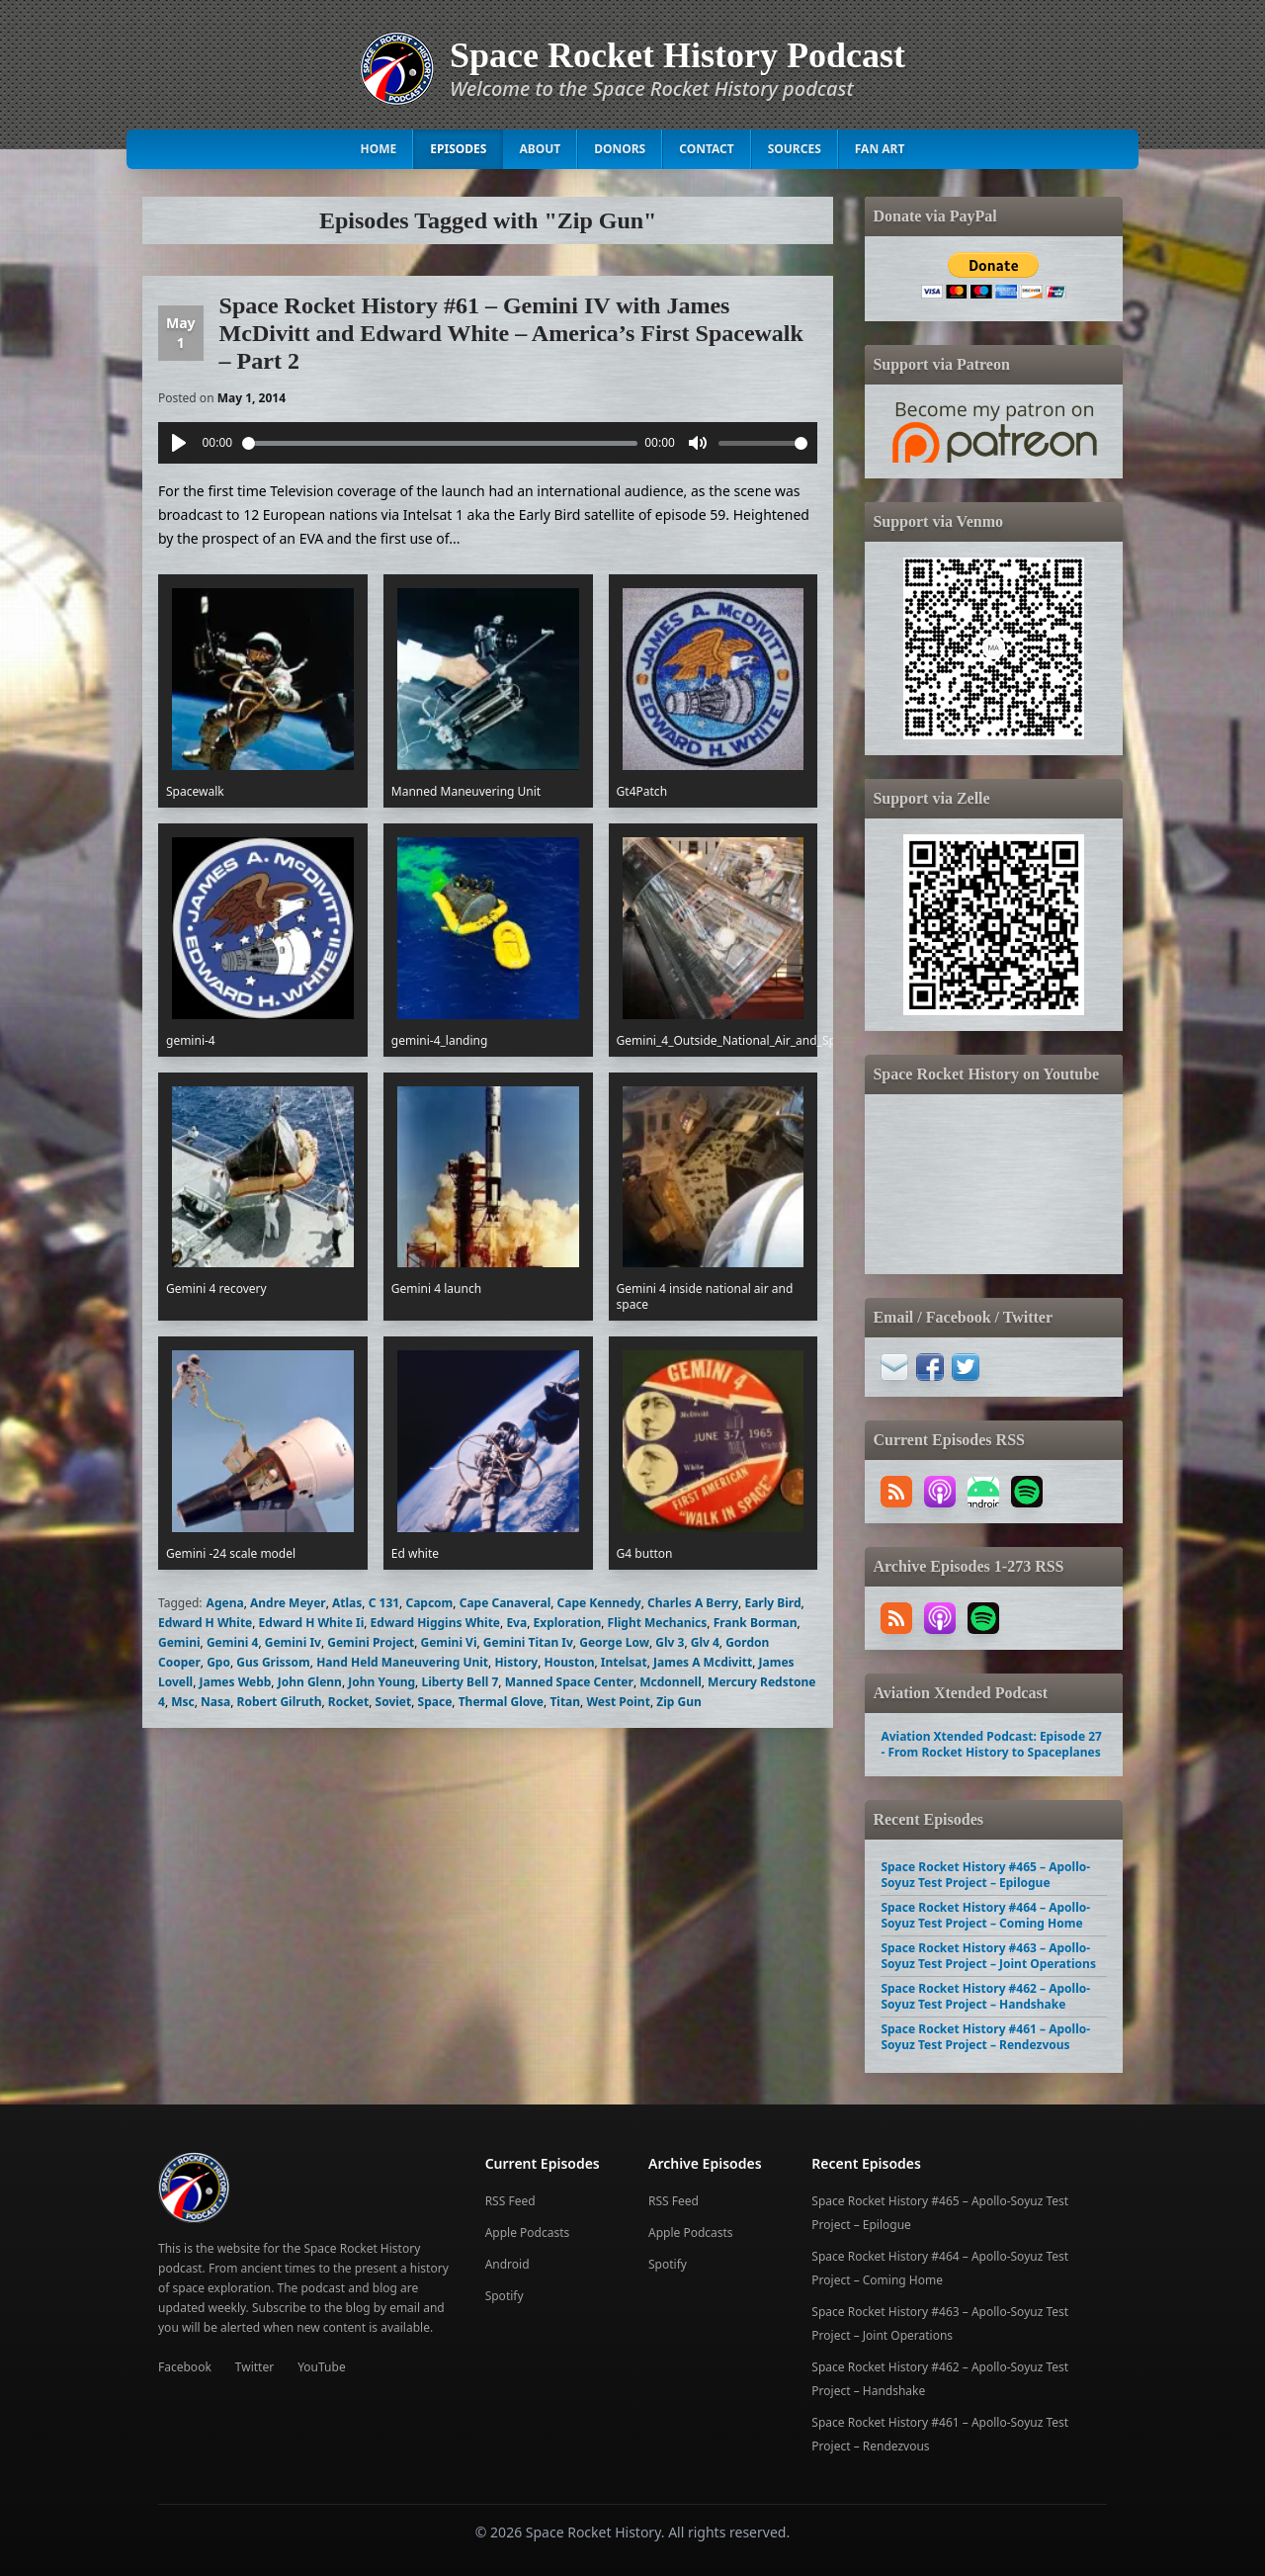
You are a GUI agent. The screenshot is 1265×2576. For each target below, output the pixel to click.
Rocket (348, 1701)
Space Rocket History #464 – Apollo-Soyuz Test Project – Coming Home (985, 1915)
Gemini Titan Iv (528, 1642)
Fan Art (880, 148)
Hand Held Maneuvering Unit (402, 1662)
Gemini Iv (293, 1642)
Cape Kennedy (599, 1602)
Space (435, 1701)
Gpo (218, 1662)
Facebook (184, 2367)
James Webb (235, 1682)
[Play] (179, 443)
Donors (619, 148)
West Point (617, 1701)
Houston (569, 1662)
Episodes (458, 148)
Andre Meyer (288, 1602)
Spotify (504, 2295)
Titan (564, 1701)
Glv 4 (705, 1642)
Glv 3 (669, 1642)
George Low (614, 1642)
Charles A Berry (692, 1602)
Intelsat (624, 1662)
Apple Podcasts (527, 2232)
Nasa (215, 1701)
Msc (183, 1701)
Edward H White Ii (312, 1622)
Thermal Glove (501, 1701)
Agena (225, 1602)
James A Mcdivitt (702, 1662)
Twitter (254, 2367)
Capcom (429, 1602)
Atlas (347, 1602)
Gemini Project (370, 1642)
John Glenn (310, 1682)
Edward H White (205, 1622)
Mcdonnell (670, 1682)
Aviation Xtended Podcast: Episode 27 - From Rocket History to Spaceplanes (991, 1744)
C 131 (384, 1602)
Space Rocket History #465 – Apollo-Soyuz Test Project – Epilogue (985, 1874)
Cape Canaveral (505, 1602)
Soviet (394, 1701)
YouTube (321, 2367)
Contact (706, 148)
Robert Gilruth (279, 1701)
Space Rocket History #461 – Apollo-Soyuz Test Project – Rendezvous (985, 2036)
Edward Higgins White (435, 1622)
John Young (381, 1682)
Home (379, 148)
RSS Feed (510, 2200)
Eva (516, 1622)
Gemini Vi (448, 1642)
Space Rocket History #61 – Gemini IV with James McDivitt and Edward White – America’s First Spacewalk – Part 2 (511, 333)
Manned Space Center (569, 1682)
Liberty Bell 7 (459, 1682)
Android (507, 2264)
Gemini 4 (233, 1642)
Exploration (567, 1622)
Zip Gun (679, 1701)
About (539, 148)
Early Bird (772, 1602)
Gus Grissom (273, 1662)
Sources (794, 148)
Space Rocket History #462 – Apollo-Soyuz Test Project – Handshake (985, 1996)
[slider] (439, 443)
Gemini (179, 1642)
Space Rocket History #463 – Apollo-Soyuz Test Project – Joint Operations (988, 1955)
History (516, 1662)
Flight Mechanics (658, 1622)
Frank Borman (756, 1622)
